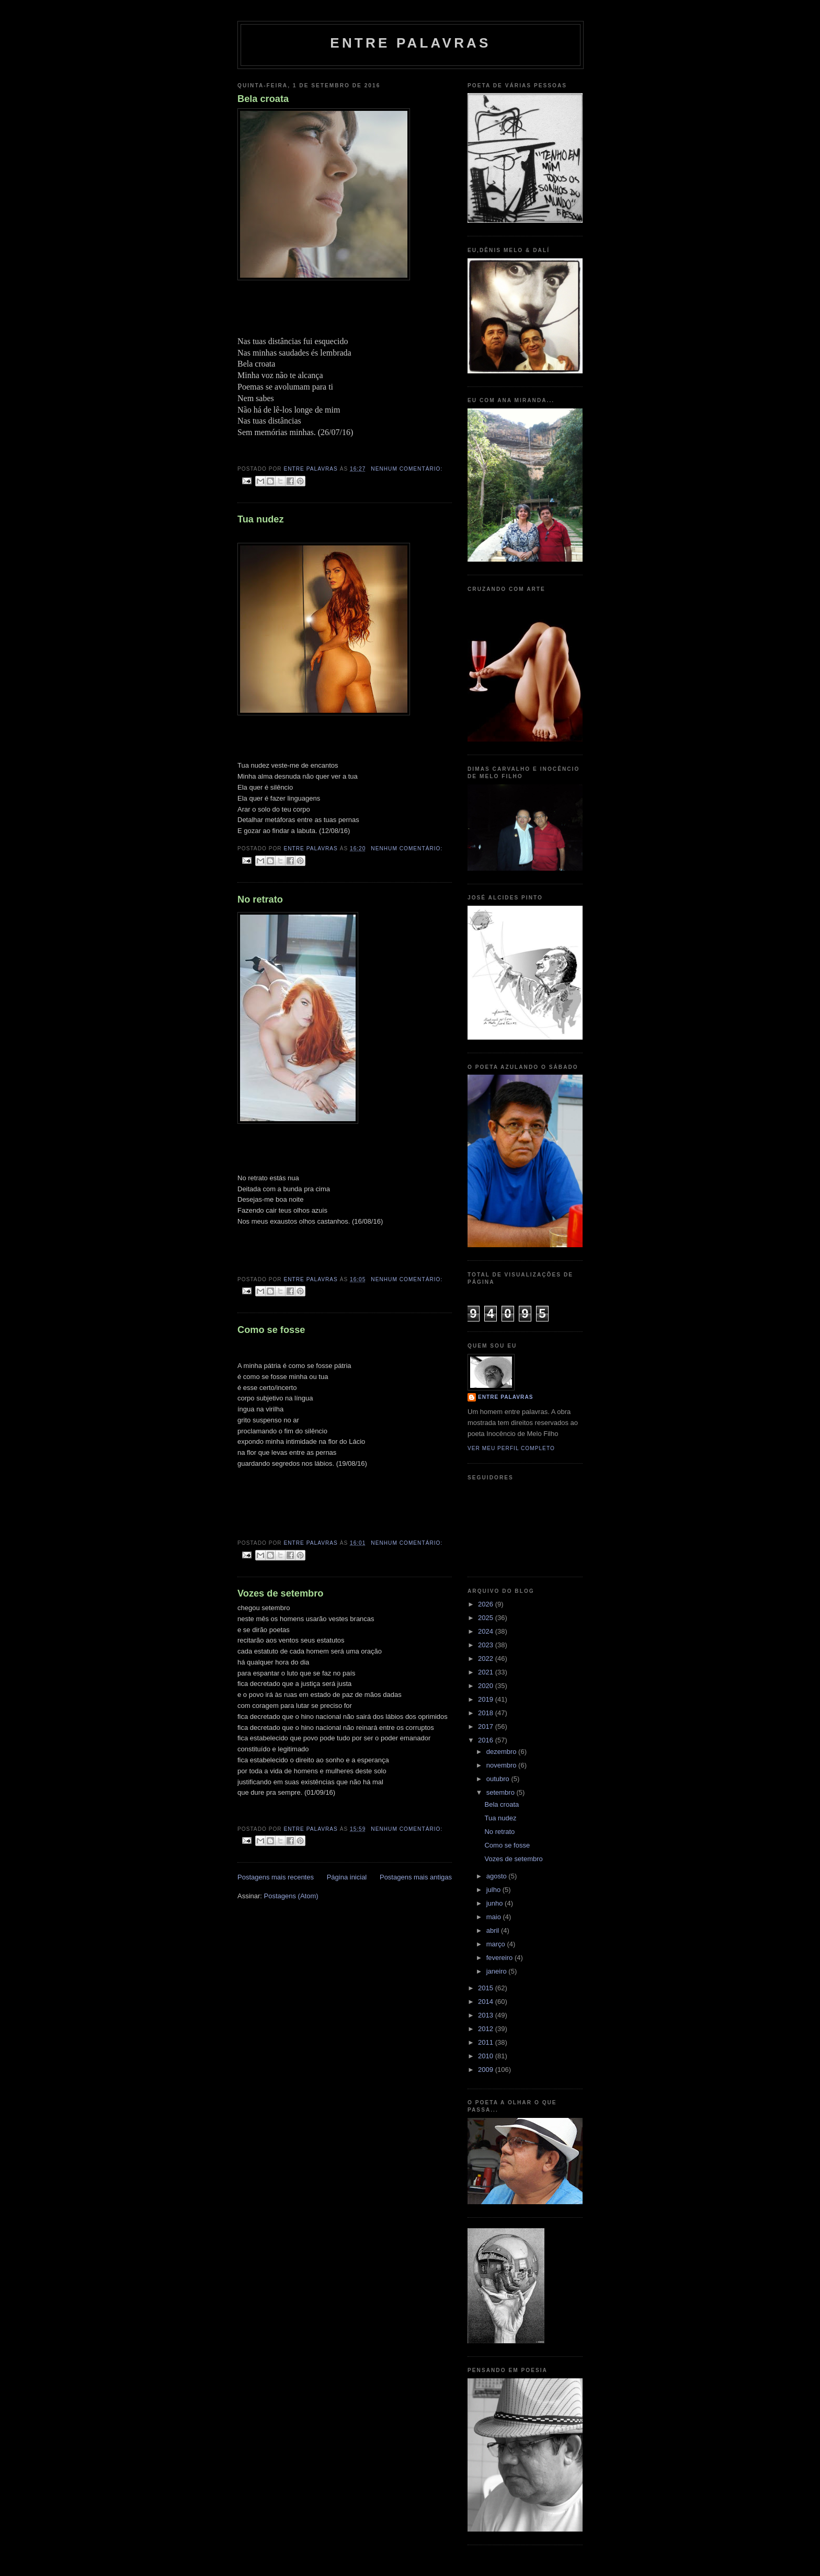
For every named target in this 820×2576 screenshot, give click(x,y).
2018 (486, 1713)
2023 (486, 1645)
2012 (486, 2029)
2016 (486, 1740)
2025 (486, 1618)
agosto (497, 1876)
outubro (498, 1779)
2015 (486, 1988)
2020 (486, 1686)
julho (494, 1890)
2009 (486, 2069)
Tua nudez (260, 519)
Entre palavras (410, 43)
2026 (486, 1604)
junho (495, 1903)
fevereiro (500, 1958)
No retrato (260, 899)
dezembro (502, 1752)
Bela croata (263, 99)
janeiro (497, 1971)
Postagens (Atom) (291, 1896)
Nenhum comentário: (406, 469)
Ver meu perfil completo (511, 1448)
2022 (486, 1658)
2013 (486, 2015)
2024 (486, 1631)
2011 (486, 2042)
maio (494, 1917)
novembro (502, 1765)
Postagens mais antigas (416, 1877)
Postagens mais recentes (275, 1877)
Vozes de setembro (280, 1593)
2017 (486, 1726)
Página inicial (347, 1877)
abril (493, 1930)
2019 (486, 1699)
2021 (486, 1672)
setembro (501, 1792)
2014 (486, 2001)
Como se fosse (271, 1330)
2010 (486, 2056)
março (496, 1944)
